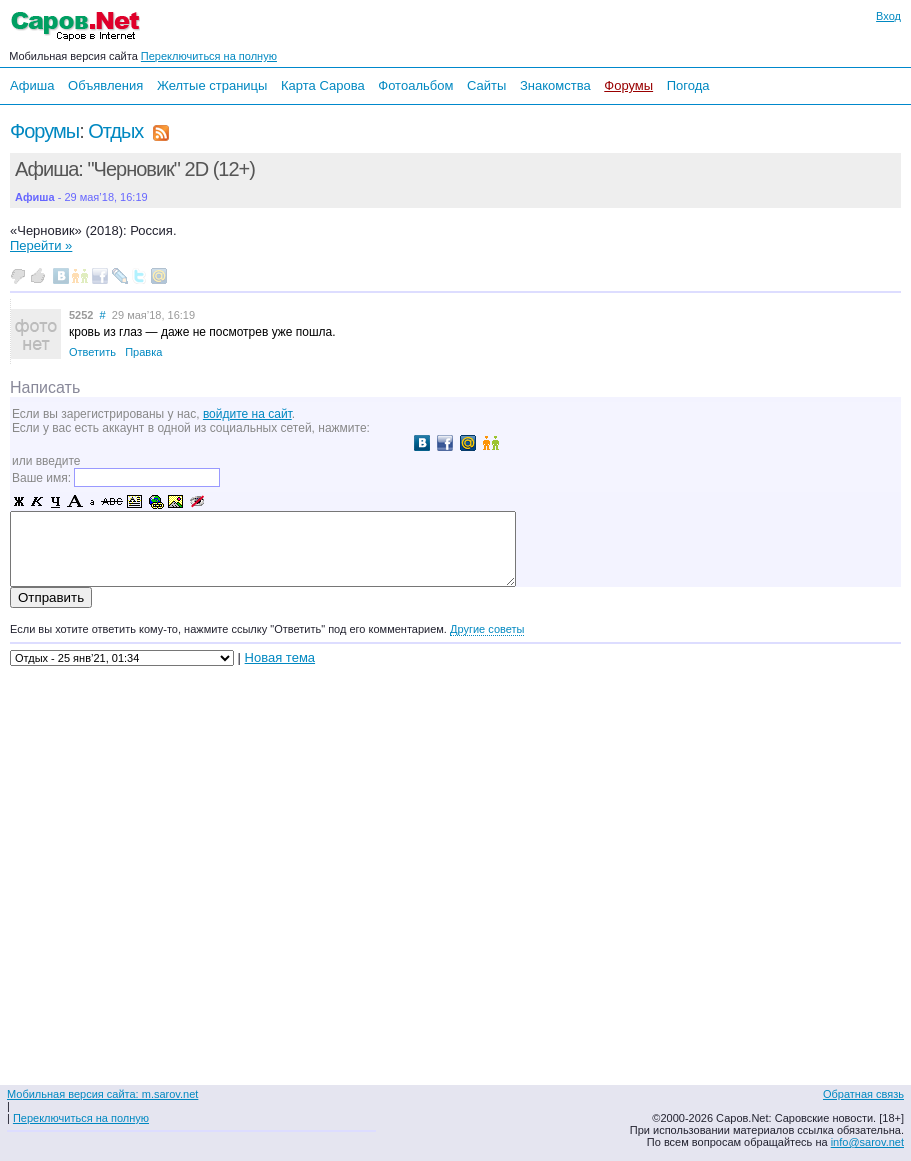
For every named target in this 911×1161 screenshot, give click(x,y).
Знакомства (555, 85)
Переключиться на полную (209, 56)
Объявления (105, 85)
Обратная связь (863, 1094)
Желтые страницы (212, 85)
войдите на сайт (247, 414)
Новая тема (280, 657)
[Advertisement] (781, 865)
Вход (888, 16)
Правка (143, 352)
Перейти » (41, 245)
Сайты (486, 85)
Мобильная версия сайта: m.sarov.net (102, 1094)
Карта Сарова (323, 85)
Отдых (115, 131)
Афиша (32, 85)
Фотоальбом (415, 85)
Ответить (92, 352)
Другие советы (487, 629)
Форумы (628, 85)
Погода (688, 85)
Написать (45, 387)
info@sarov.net (867, 1142)
